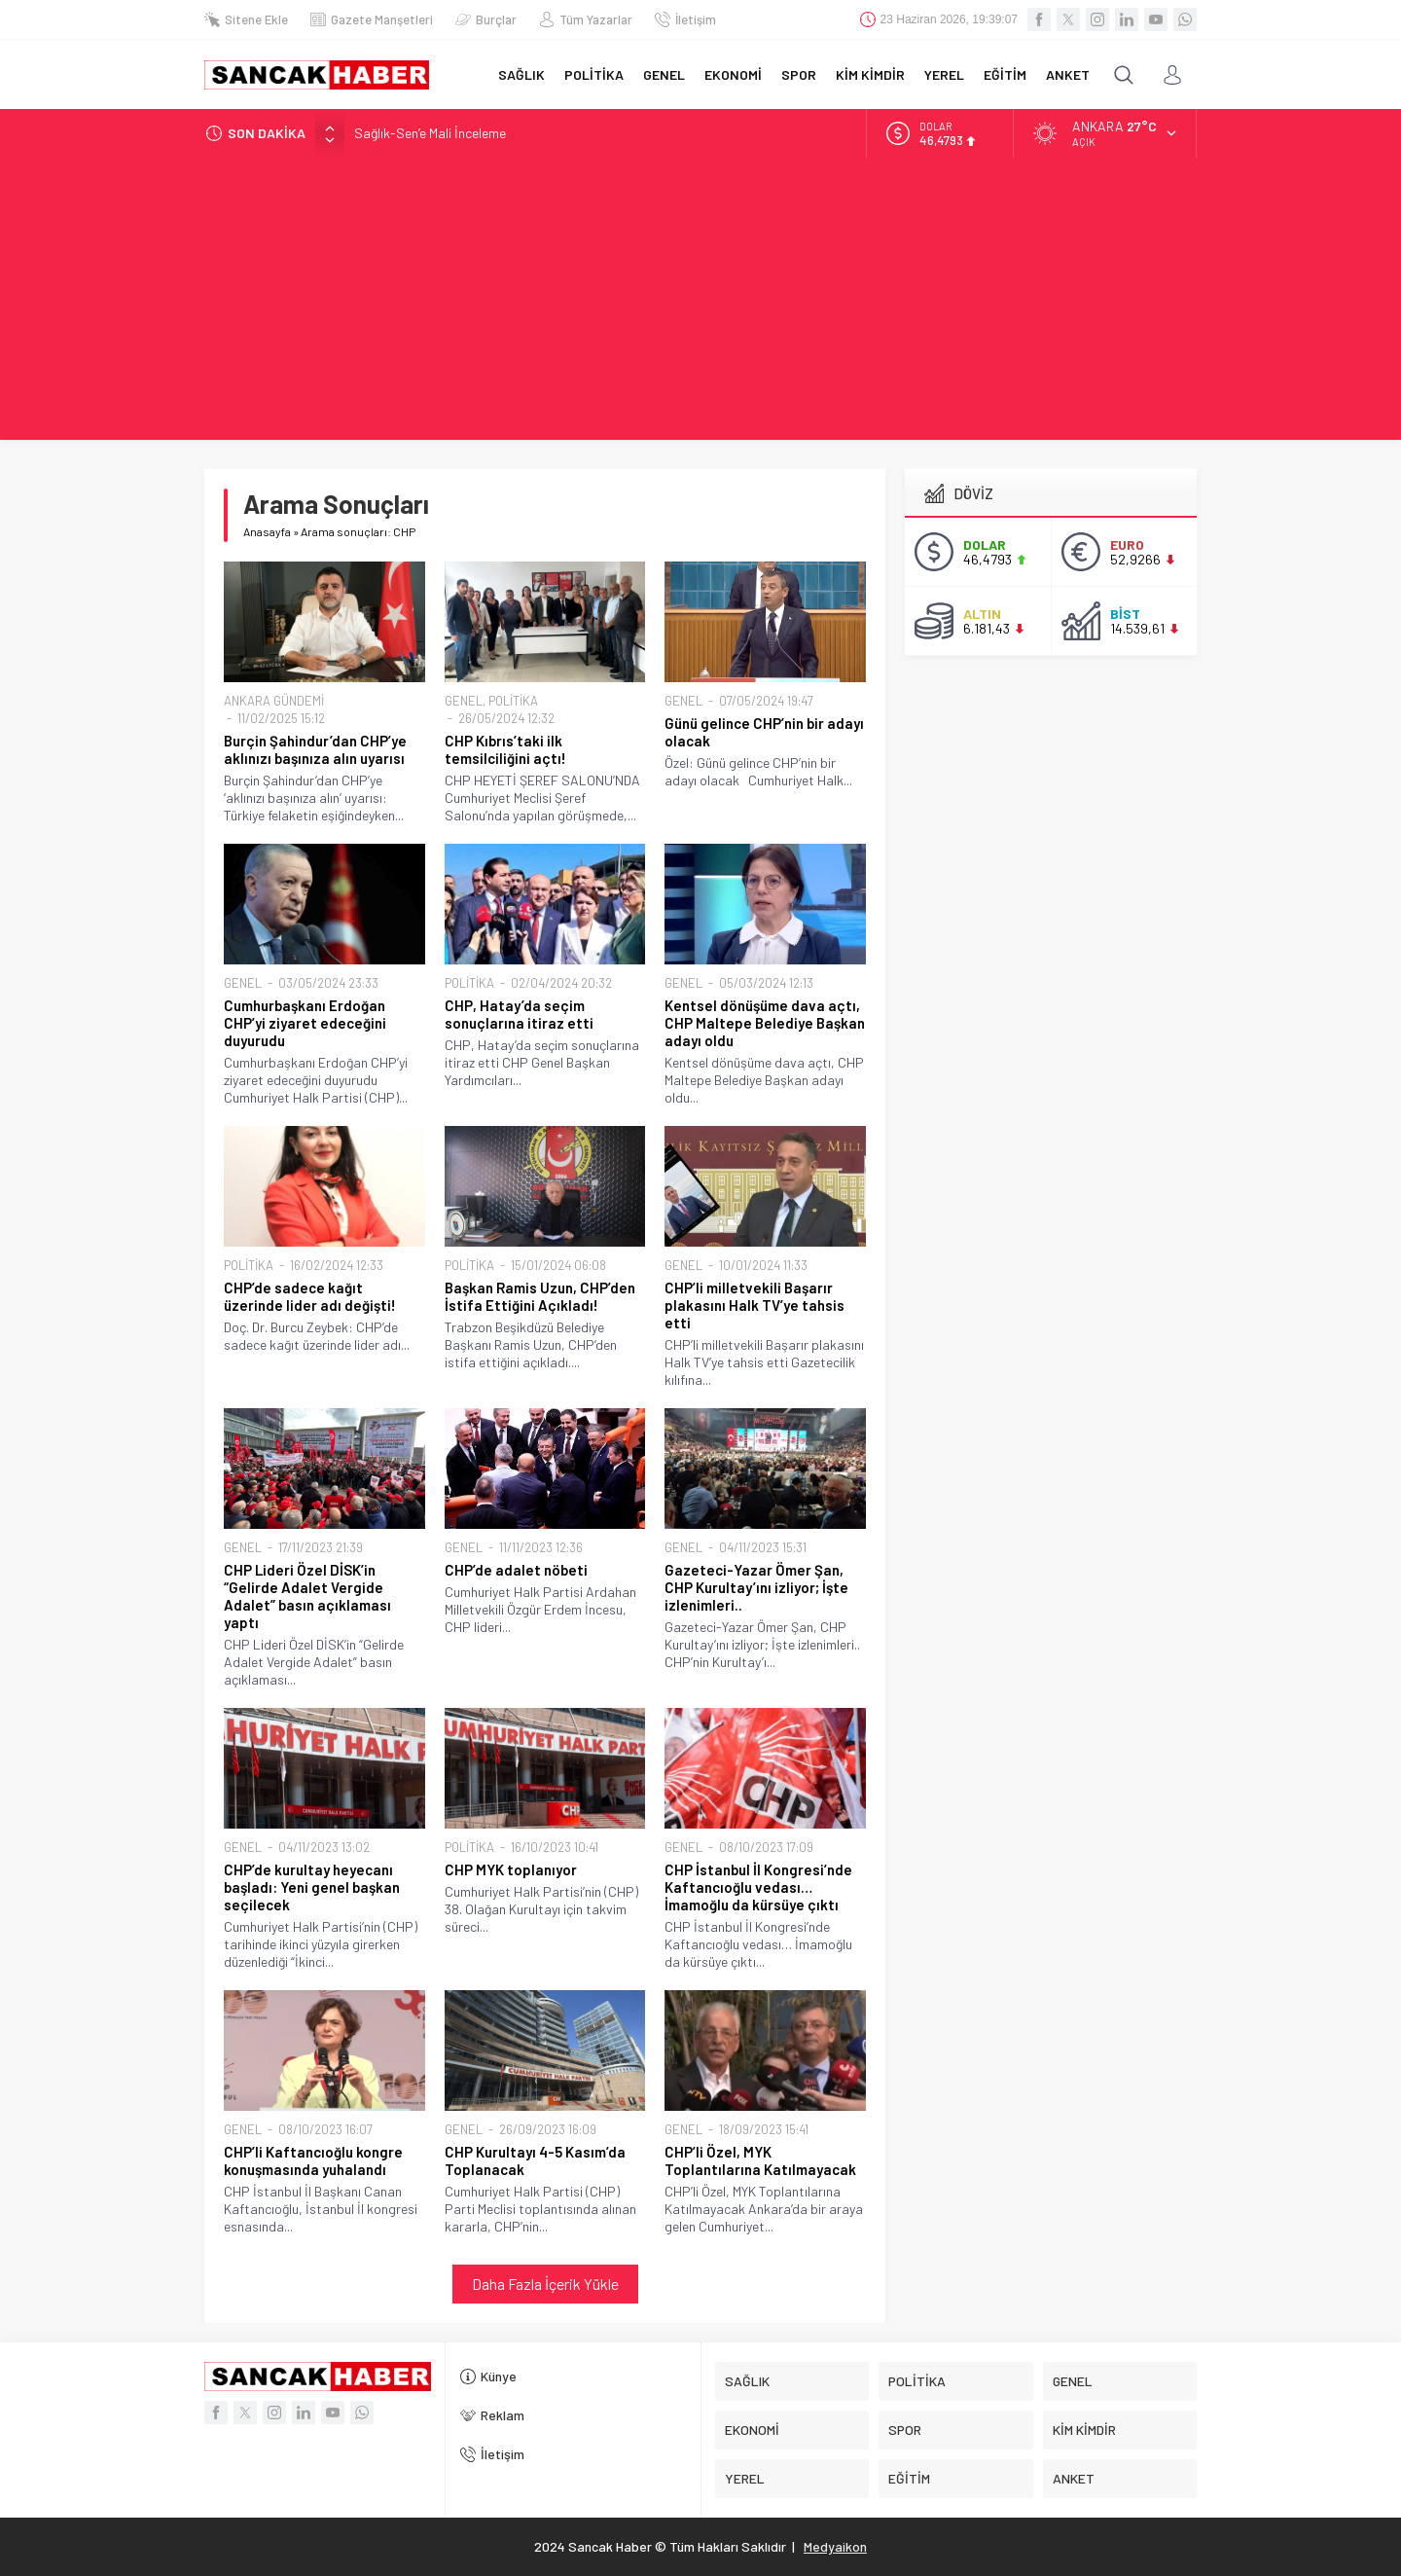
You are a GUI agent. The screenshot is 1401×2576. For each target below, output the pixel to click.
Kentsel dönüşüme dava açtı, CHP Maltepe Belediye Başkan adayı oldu (765, 1023)
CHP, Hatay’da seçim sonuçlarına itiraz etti (519, 1014)
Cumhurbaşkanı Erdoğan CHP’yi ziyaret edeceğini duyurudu (305, 1023)
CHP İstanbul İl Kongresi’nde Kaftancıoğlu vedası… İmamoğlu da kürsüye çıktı (758, 1887)
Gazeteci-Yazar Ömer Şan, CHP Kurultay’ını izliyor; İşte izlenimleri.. (756, 1587)
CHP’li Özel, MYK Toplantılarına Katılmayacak (760, 2160)
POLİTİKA (513, 700)
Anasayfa (267, 531)
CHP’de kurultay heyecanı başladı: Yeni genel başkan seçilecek (312, 1887)
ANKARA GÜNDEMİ (274, 700)
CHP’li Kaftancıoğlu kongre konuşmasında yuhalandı (313, 2160)
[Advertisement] (700, 303)
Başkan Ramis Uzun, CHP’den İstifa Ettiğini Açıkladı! (540, 1296)
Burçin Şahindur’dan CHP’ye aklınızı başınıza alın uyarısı (315, 749)
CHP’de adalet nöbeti (516, 1569)
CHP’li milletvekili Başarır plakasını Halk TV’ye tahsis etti (754, 1305)
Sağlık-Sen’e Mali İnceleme (430, 133)
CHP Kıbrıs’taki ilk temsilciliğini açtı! (505, 749)
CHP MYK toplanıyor (511, 1869)
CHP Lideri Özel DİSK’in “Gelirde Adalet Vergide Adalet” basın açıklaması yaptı (307, 1596)
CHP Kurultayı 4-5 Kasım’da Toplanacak (535, 2160)
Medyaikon (835, 2546)
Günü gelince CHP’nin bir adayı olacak (764, 731)
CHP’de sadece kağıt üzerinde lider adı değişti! (310, 1296)
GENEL (464, 700)
